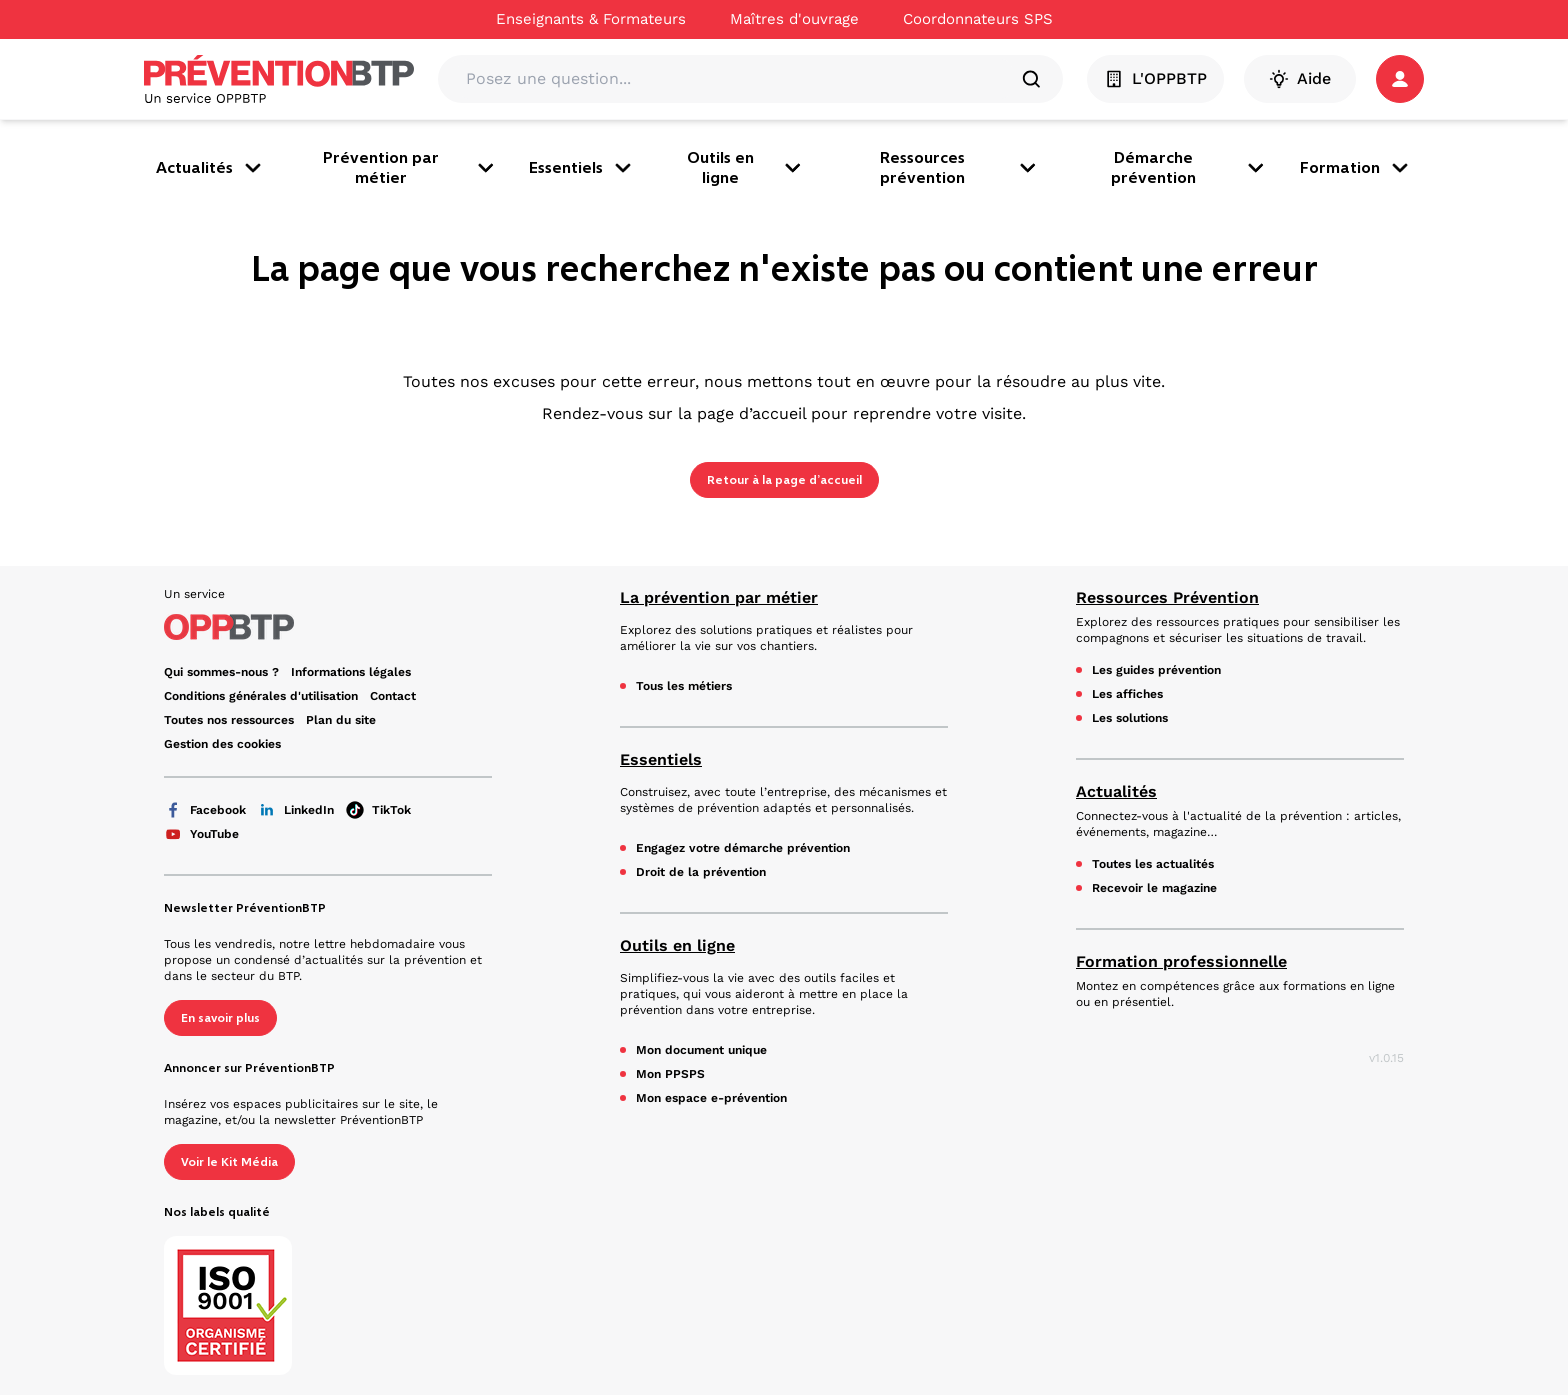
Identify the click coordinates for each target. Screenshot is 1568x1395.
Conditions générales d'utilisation (261, 696)
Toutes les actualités (1153, 864)
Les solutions (1130, 718)
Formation (1356, 168)
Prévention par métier (410, 167)
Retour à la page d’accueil (784, 480)
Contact (393, 696)
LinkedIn (296, 810)
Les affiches (1127, 694)
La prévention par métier (719, 597)
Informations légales (351, 672)
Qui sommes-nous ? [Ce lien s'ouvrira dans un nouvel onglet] (221, 672)
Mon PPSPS (670, 1074)
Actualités (210, 168)
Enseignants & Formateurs (591, 19)
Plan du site (341, 720)
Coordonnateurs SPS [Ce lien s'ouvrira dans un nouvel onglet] (978, 19)
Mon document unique (701, 1050)
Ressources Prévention (1167, 597)
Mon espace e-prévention (711, 1098)
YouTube (201, 834)
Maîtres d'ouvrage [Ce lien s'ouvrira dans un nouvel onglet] (794, 19)
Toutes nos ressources (229, 720)
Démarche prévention (1189, 167)
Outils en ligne (746, 167)
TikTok (378, 810)
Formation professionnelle (1181, 961)
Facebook (205, 810)
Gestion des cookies (222, 744)
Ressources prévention (960, 167)
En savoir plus (220, 1018)
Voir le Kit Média (229, 1162)
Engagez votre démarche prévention (743, 848)
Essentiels (582, 168)
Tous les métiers (684, 686)
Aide (1300, 79)
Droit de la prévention (701, 872)
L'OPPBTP (1155, 79)
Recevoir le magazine (1154, 888)
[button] (1400, 79)
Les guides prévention (1156, 670)
